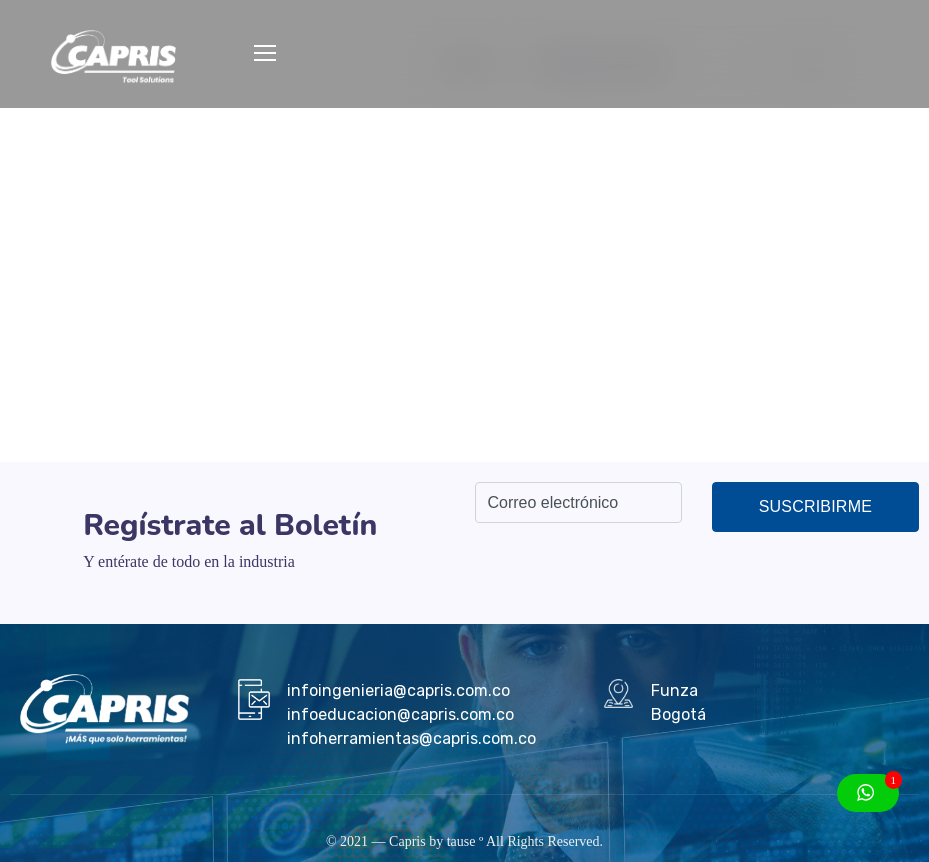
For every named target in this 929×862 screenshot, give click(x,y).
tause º (465, 841)
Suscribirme (815, 506)
